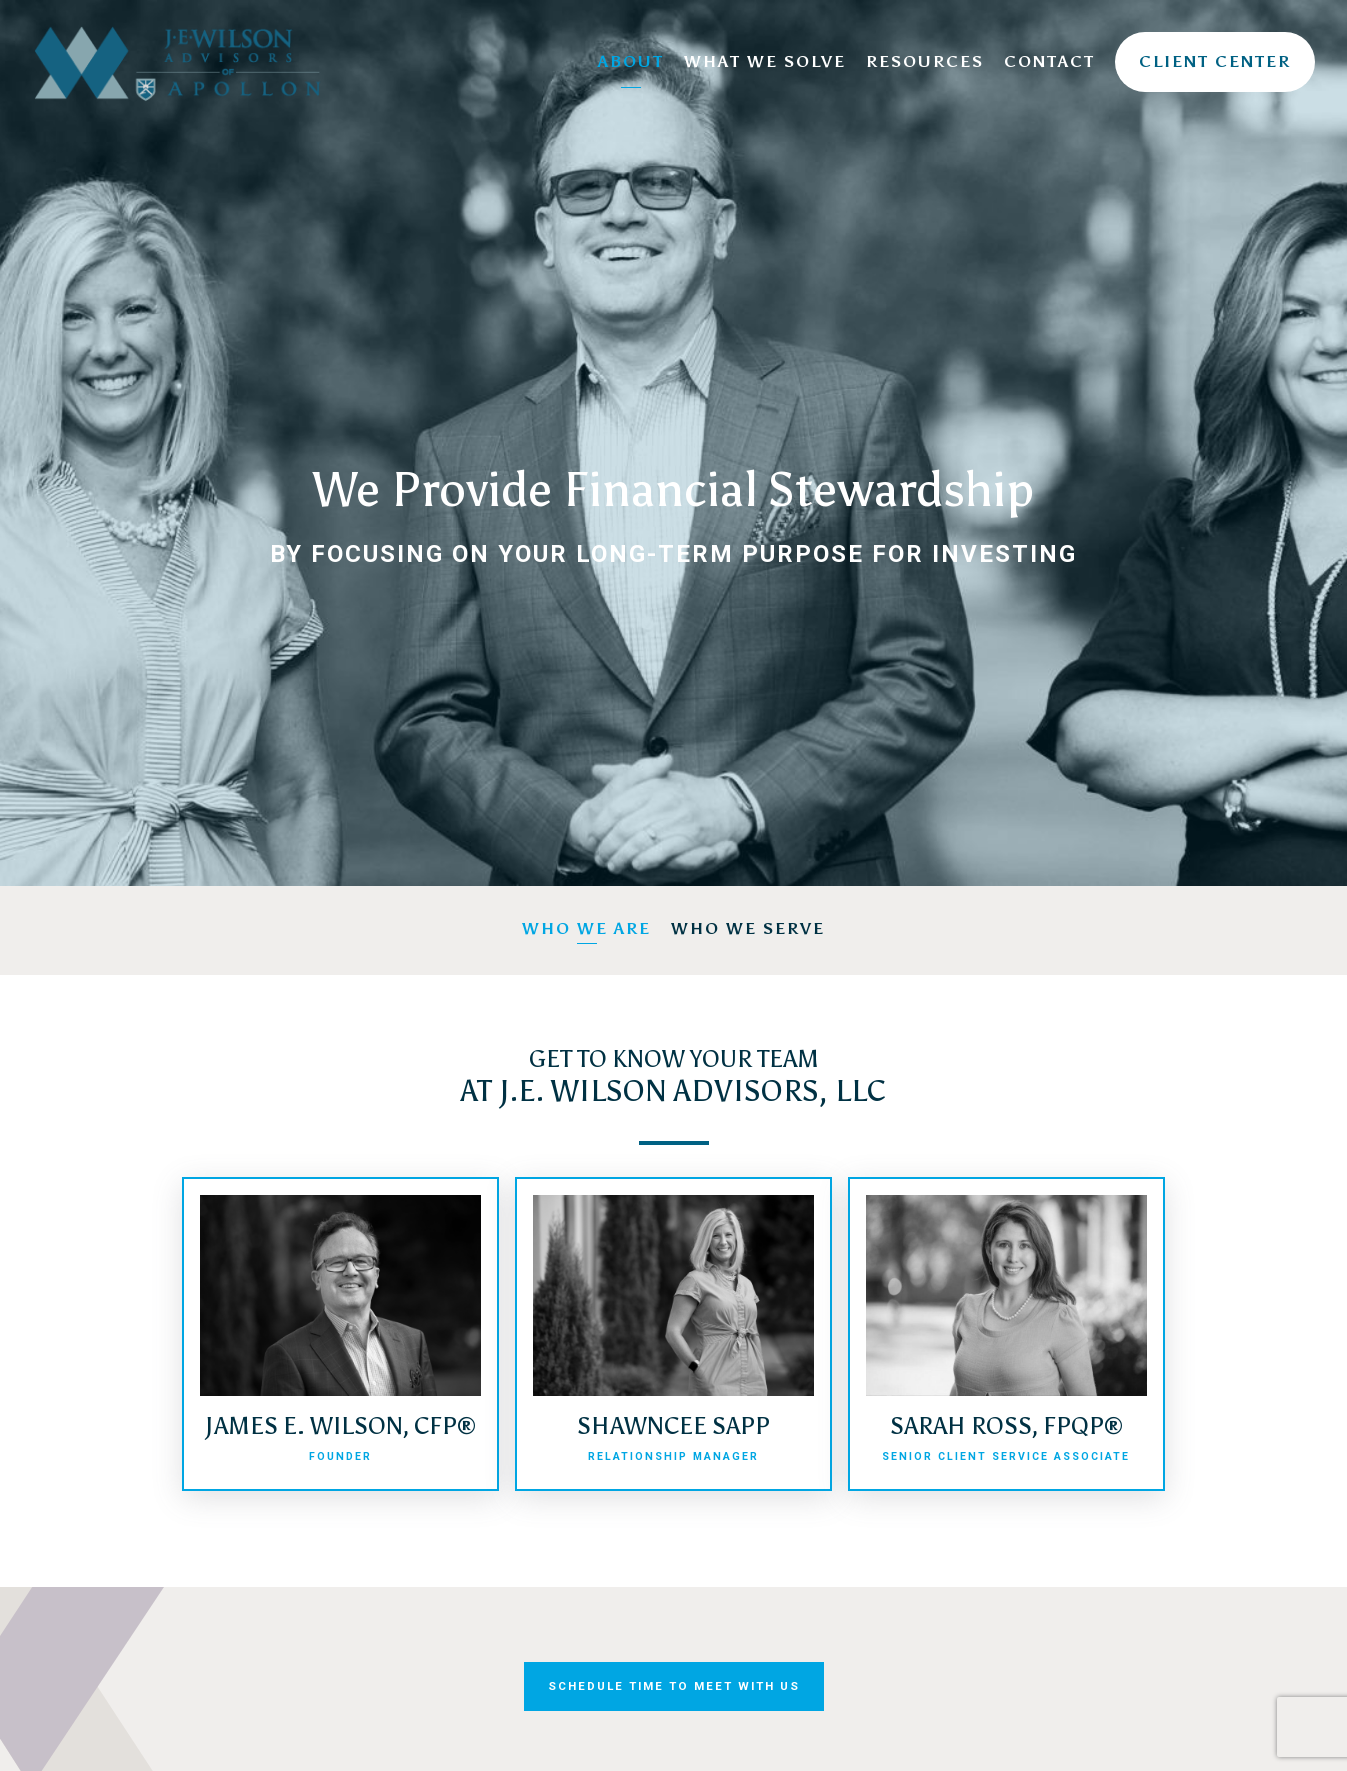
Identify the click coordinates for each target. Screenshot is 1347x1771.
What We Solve (765, 61)
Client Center (1215, 61)
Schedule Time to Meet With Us (674, 1686)
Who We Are (586, 928)
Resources (925, 61)
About (631, 61)
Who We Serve (748, 928)
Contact (1049, 61)
